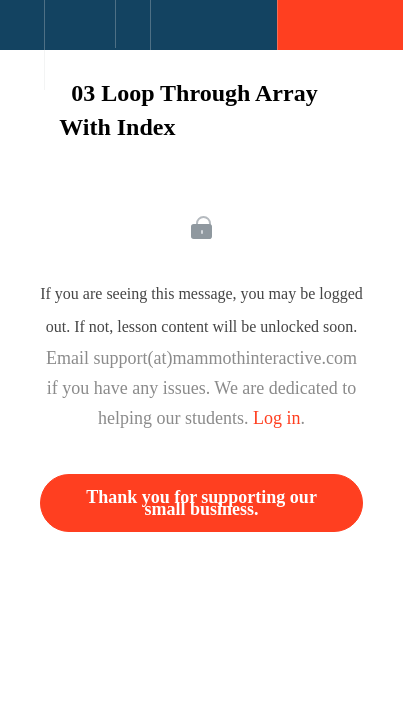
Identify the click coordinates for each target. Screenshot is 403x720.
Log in (277, 418)
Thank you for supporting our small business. (201, 503)
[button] (22, 35)
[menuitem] (79, 45)
